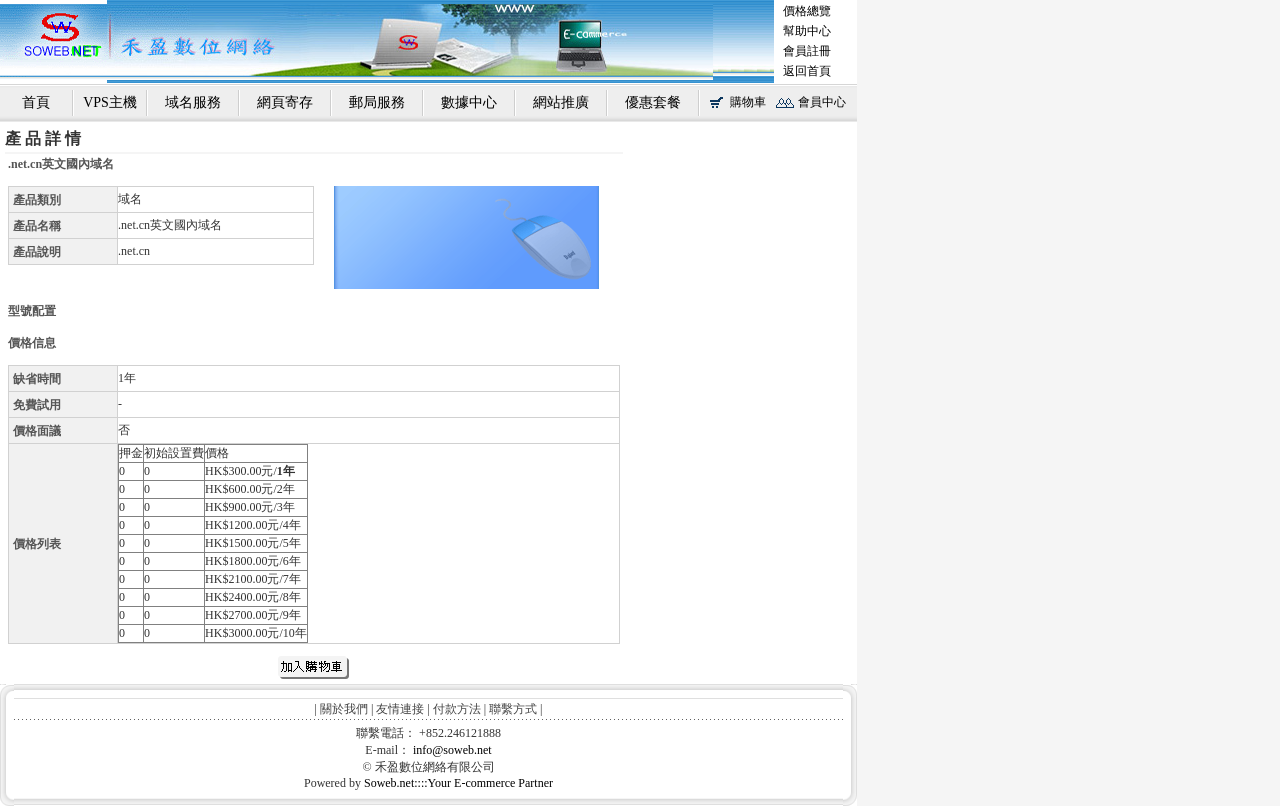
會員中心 (822, 102)
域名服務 (193, 102)
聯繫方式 (513, 709)
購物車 (748, 102)
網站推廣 (561, 102)
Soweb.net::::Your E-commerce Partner (458, 783)
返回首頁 (807, 71)
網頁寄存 (285, 102)
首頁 (36, 102)
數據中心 (469, 102)
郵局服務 (377, 102)
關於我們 (344, 709)
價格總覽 (807, 11)
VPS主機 (110, 102)
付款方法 (457, 709)
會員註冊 (807, 51)
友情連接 (400, 709)
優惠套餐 (653, 102)
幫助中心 (807, 31)
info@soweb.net (452, 750)
